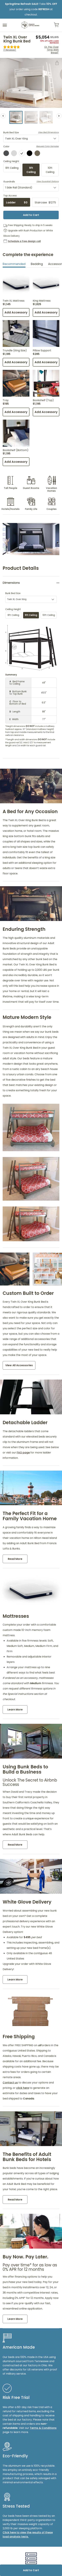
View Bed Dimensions (48, 132)
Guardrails (31, 181)
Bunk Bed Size (31, 132)
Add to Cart (31, 215)
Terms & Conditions (43, 2428)
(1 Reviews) (9, 50)
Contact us (10, 2082)
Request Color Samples (47, 146)
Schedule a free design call (24, 241)
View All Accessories (19, 1365)
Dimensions (11, 583)
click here (22, 2088)
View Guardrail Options (47, 181)
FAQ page (23, 1452)
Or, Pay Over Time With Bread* (51, 50)
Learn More (15, 1709)
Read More (15, 1559)
